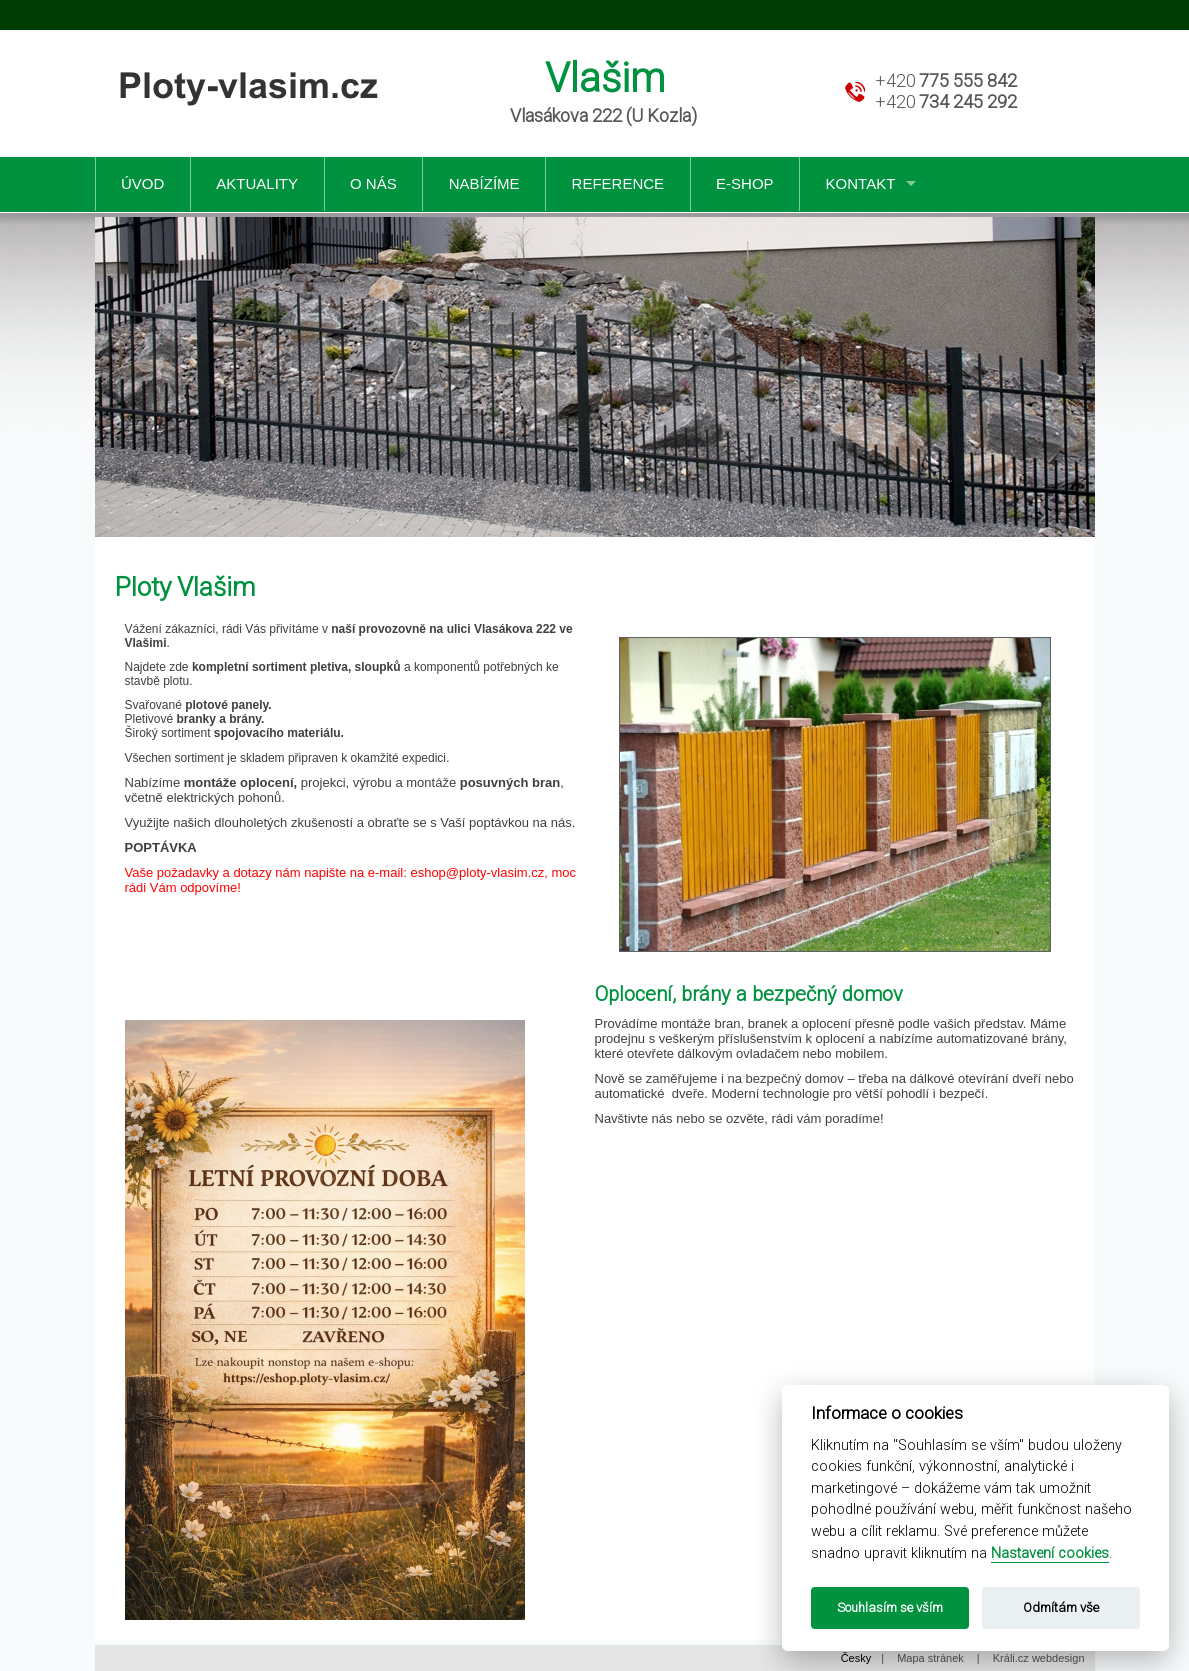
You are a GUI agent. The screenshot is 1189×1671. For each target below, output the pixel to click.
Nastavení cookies (1050, 1553)
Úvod (142, 183)
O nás (373, 183)
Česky (856, 1658)
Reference (618, 183)
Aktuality (257, 183)
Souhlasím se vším (890, 1607)
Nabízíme (484, 183)
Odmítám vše (1061, 1607)
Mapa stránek (930, 1658)
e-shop (745, 183)
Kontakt (861, 183)
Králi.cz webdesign (1039, 1658)
